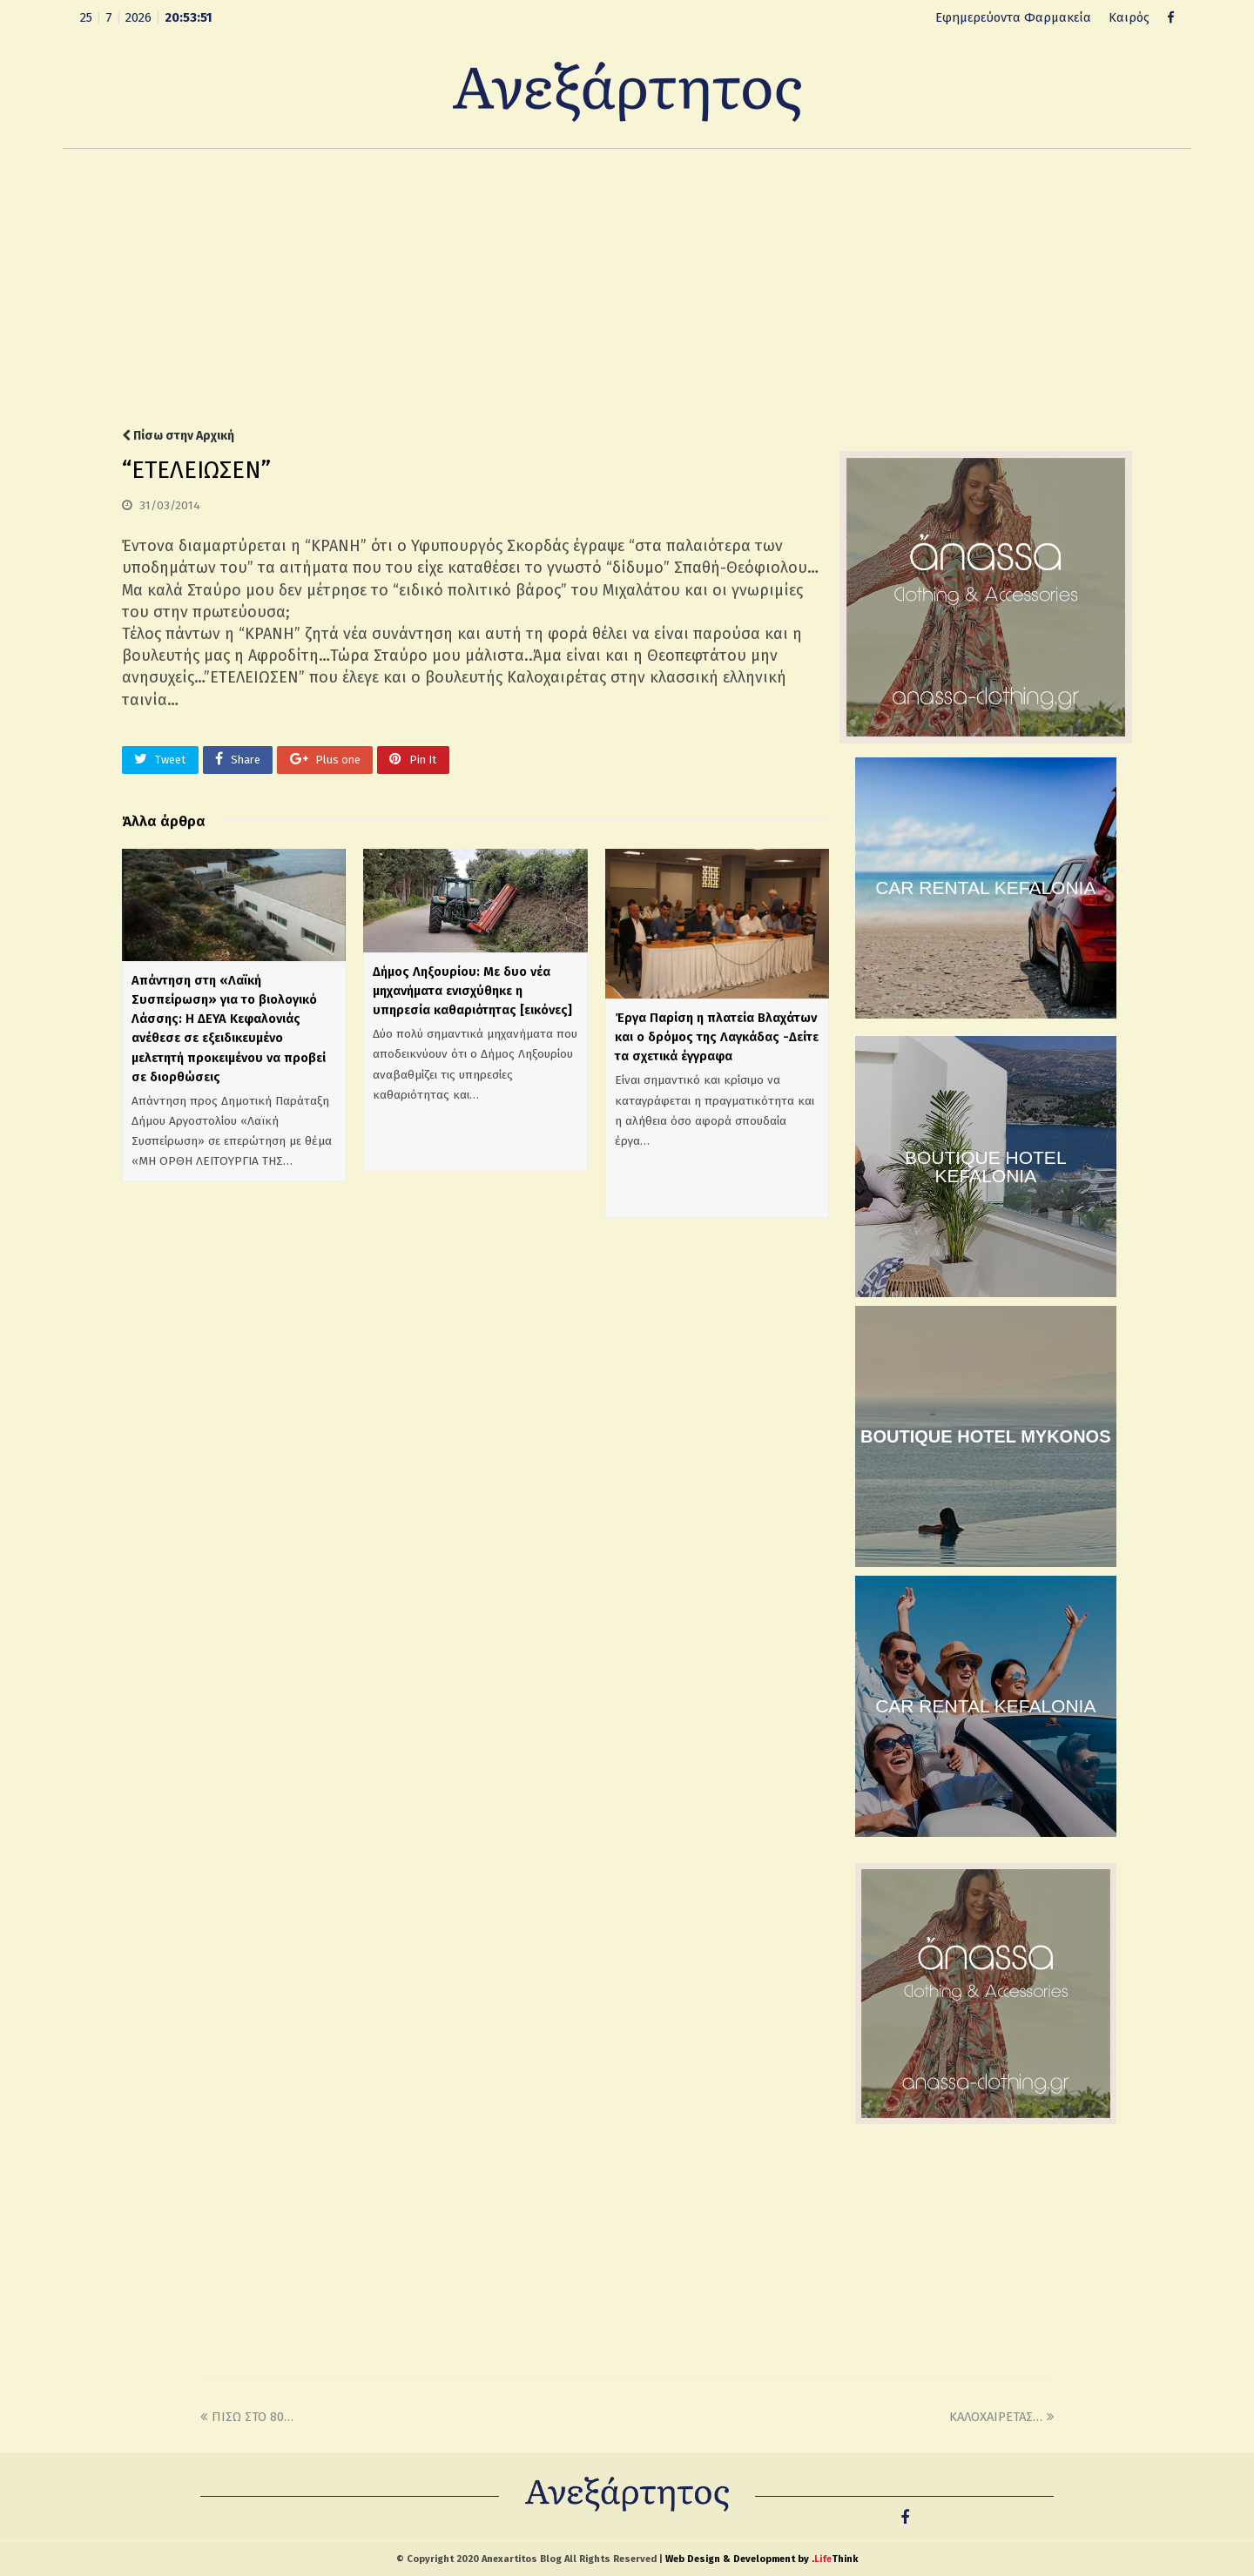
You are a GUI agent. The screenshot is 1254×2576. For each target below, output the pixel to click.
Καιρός (1129, 17)
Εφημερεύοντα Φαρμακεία (1013, 17)
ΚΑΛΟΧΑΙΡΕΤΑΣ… (1001, 2417)
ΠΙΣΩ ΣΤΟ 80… (246, 2417)
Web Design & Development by (761, 2559)
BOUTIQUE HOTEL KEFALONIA (986, 1166)
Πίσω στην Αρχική (178, 435)
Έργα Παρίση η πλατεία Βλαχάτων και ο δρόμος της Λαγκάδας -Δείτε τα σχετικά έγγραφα (717, 1037)
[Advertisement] (627, 288)
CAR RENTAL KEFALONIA (985, 888)
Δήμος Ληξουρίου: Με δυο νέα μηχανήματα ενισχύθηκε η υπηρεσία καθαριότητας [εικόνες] (472, 991)
